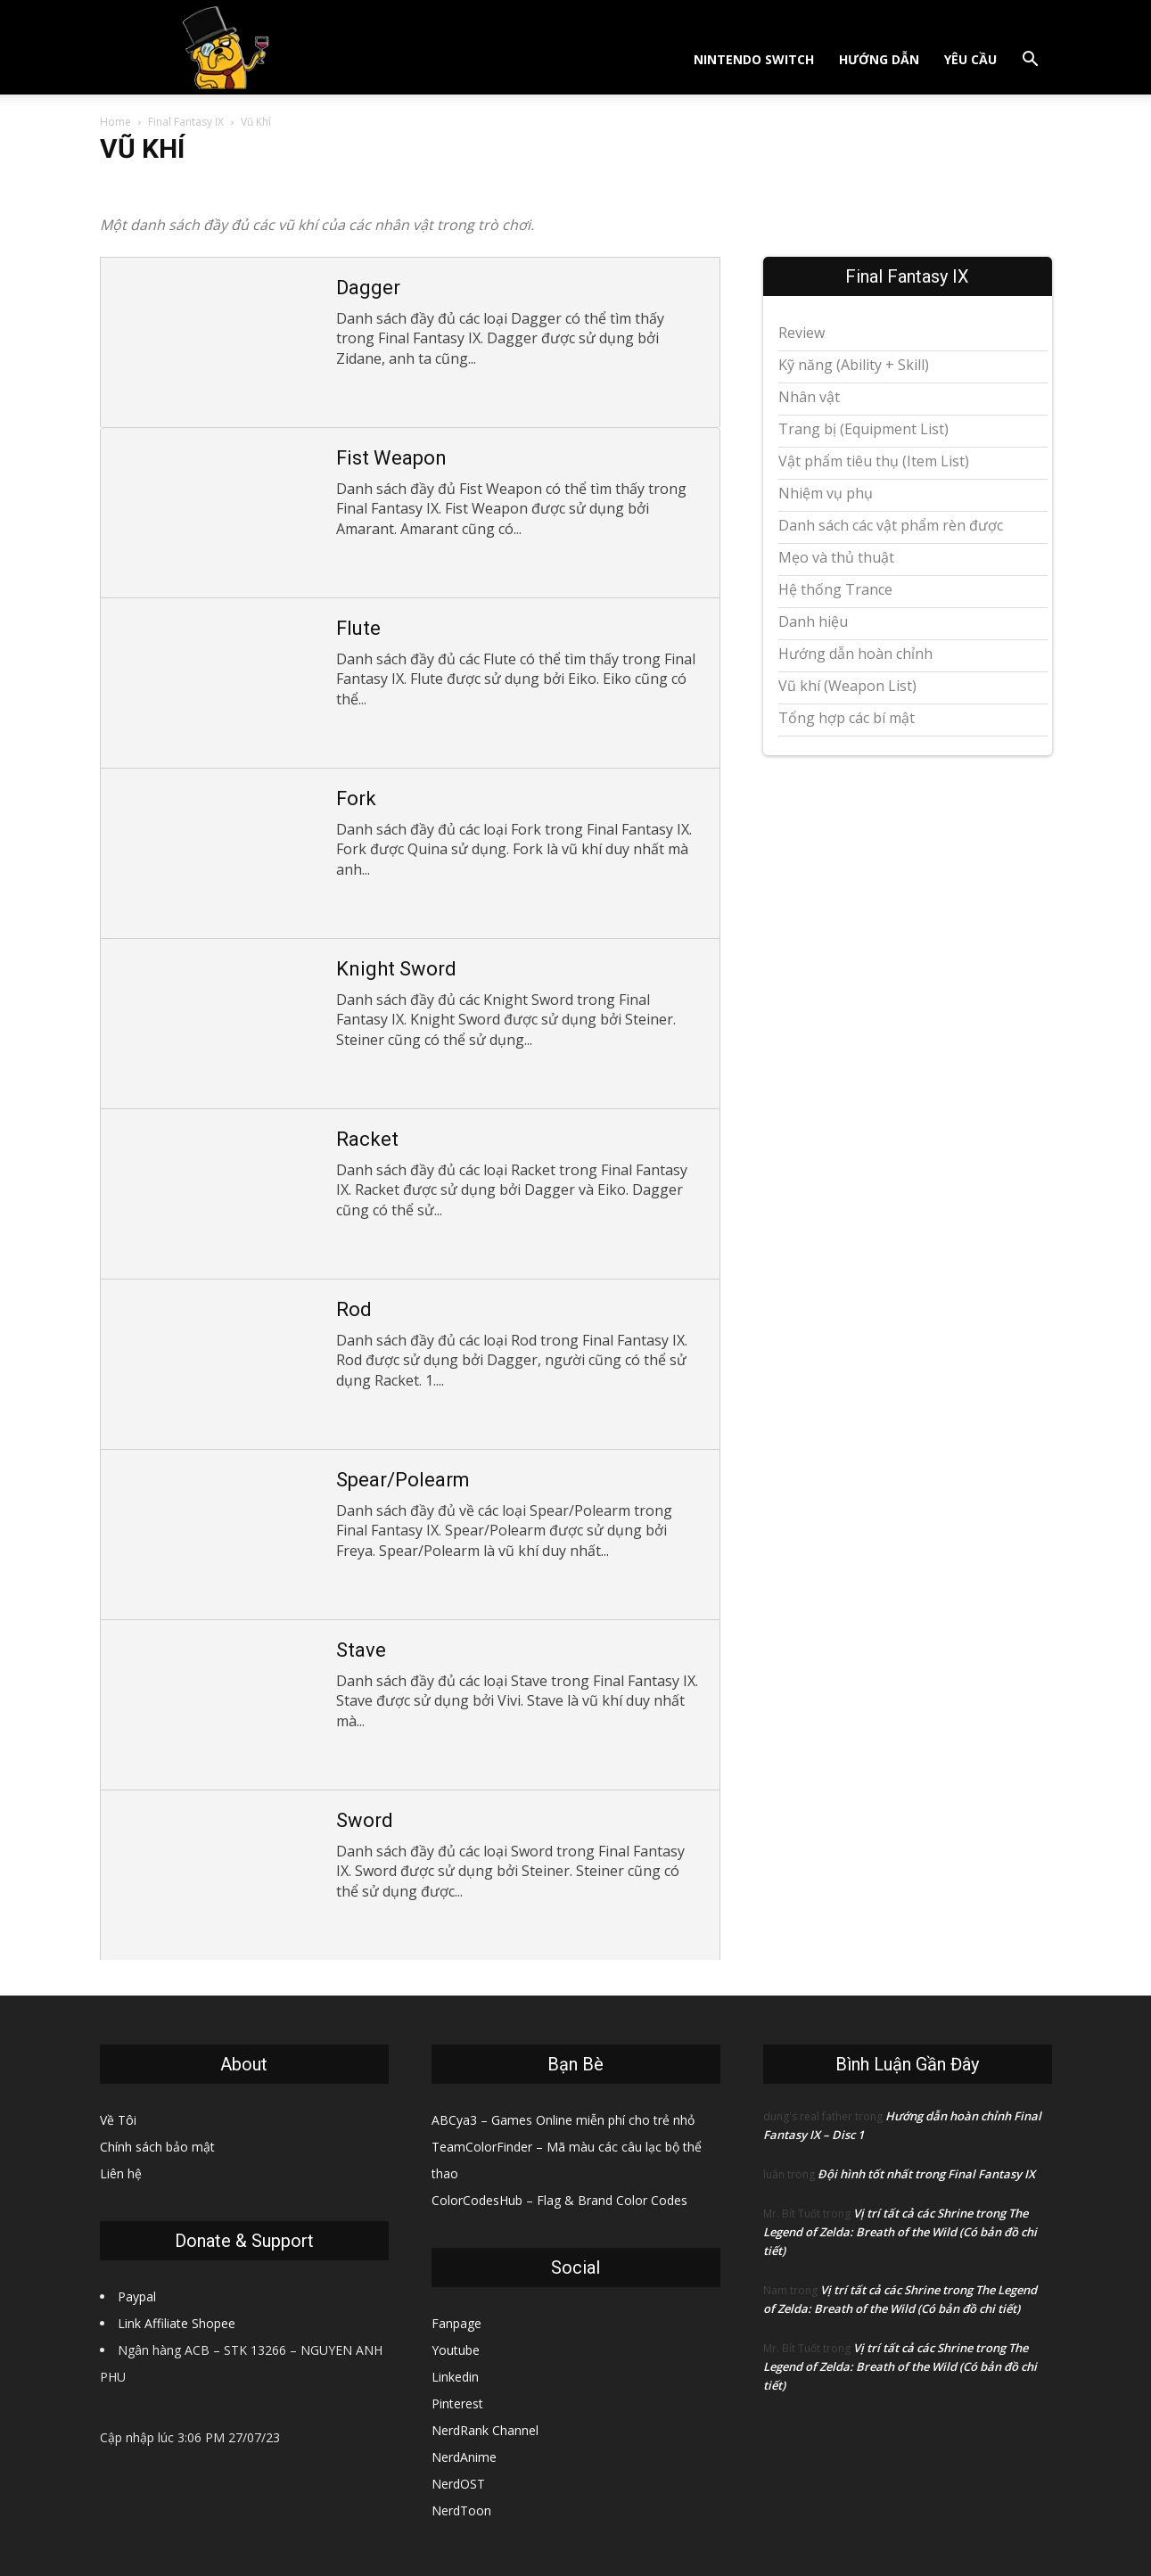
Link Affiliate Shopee (176, 2323)
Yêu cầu (970, 59)
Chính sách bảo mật (157, 2146)
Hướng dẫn (879, 59)
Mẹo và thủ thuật (836, 557)
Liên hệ (121, 2173)
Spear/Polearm (403, 1480)
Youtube (456, 2349)
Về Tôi (118, 2119)
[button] (1030, 61)
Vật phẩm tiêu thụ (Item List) (873, 461)
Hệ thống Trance (835, 589)
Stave (361, 1650)
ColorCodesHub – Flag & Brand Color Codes (559, 2200)
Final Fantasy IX (186, 121)
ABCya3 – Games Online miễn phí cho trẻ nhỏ (563, 2119)
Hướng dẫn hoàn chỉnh (855, 653)
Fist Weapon (391, 458)
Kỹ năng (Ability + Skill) (853, 364)
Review (801, 332)
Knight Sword (396, 969)
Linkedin (455, 2376)
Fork (356, 798)
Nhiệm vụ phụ (825, 493)
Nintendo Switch (754, 59)
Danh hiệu (813, 621)
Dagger (368, 287)
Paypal (137, 2296)
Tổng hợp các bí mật (846, 718)
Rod (354, 1309)
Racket (367, 1139)
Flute (358, 628)
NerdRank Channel (485, 2430)
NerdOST (458, 2483)
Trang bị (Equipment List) (863, 429)
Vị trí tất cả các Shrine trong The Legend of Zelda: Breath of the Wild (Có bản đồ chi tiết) (900, 2232)
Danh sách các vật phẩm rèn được (890, 525)
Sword (364, 1820)
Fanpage (456, 2323)
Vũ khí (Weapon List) (847, 685)
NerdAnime (464, 2456)
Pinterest (457, 2403)
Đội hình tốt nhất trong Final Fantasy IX (926, 2174)
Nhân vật (809, 397)
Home (115, 121)
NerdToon (461, 2510)
